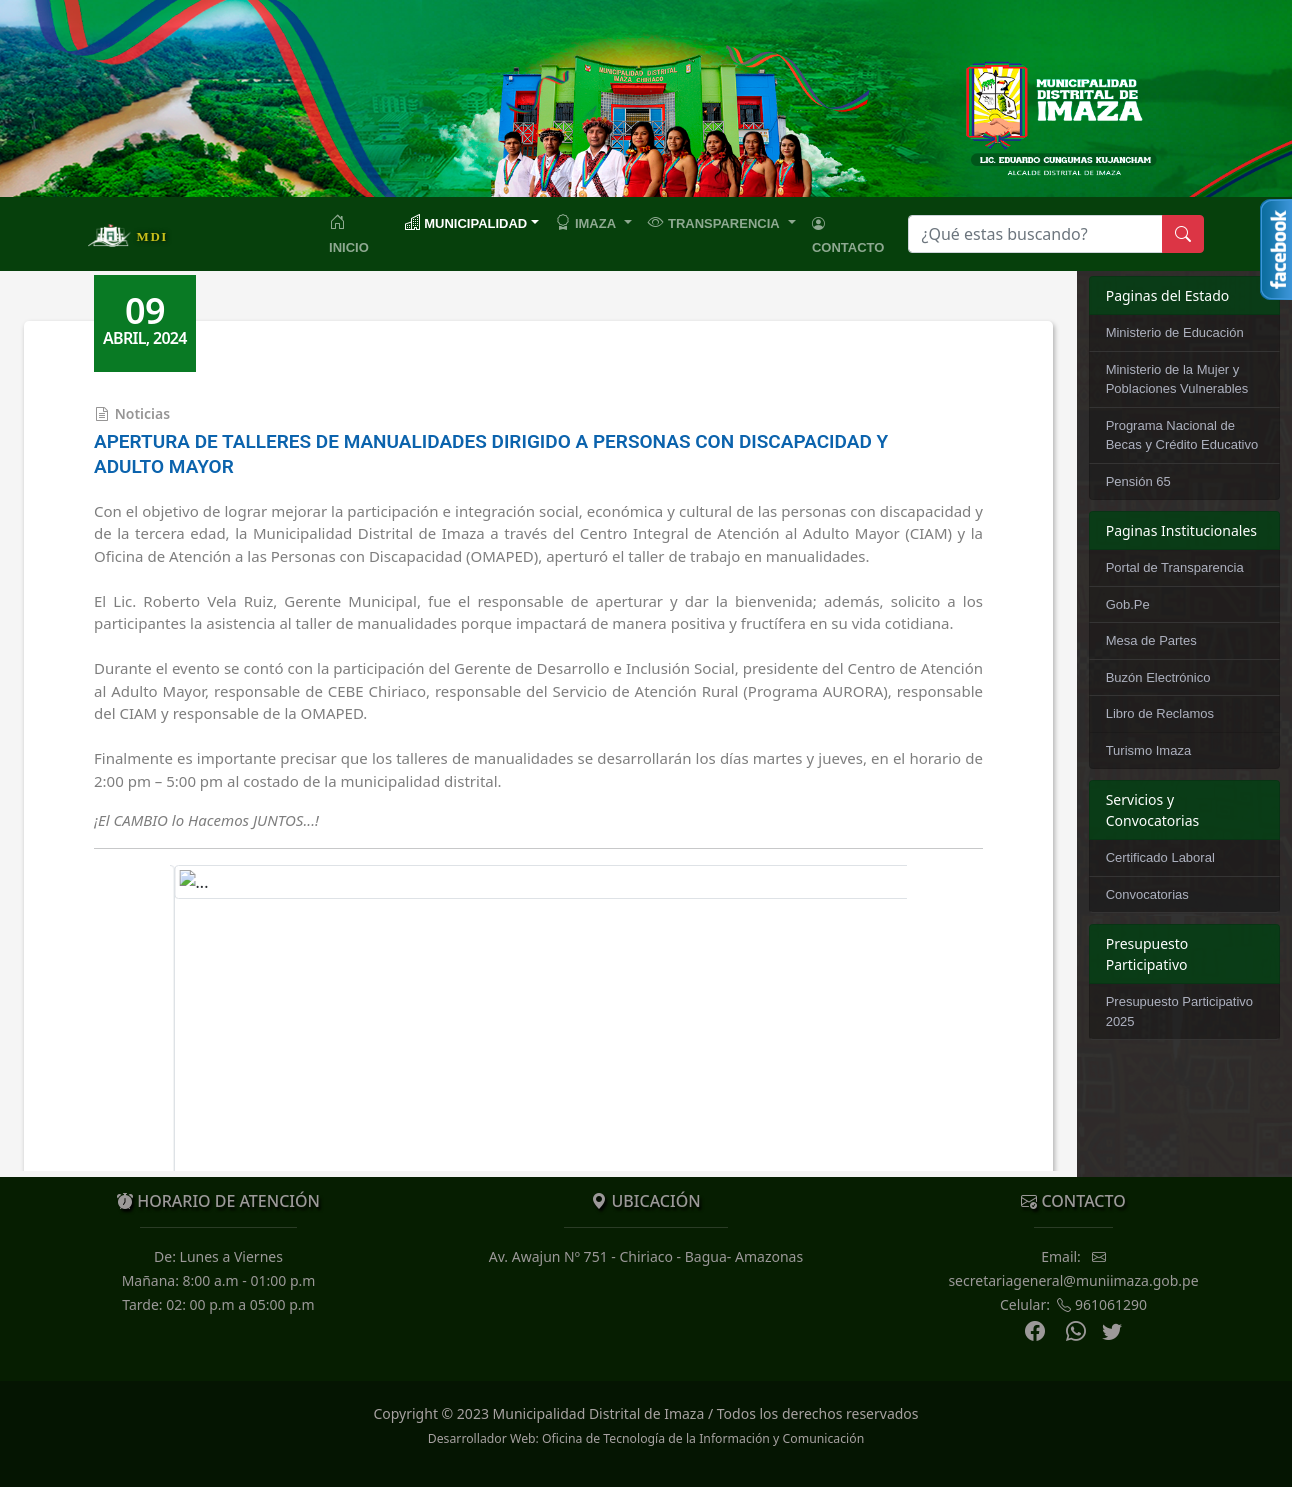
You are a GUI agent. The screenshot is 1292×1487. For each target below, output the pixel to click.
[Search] (1035, 234)
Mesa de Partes (1151, 640)
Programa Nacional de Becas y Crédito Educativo (1182, 435)
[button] (593, 222)
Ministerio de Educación (1175, 332)
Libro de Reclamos (1160, 713)
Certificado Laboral (1160, 857)
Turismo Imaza (1148, 750)
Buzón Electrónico (1158, 677)
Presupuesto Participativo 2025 (1179, 1011)
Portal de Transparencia (1175, 567)
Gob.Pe (1128, 604)
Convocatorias (1147, 894)
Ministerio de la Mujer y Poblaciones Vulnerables (1177, 379)
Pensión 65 (1138, 481)
